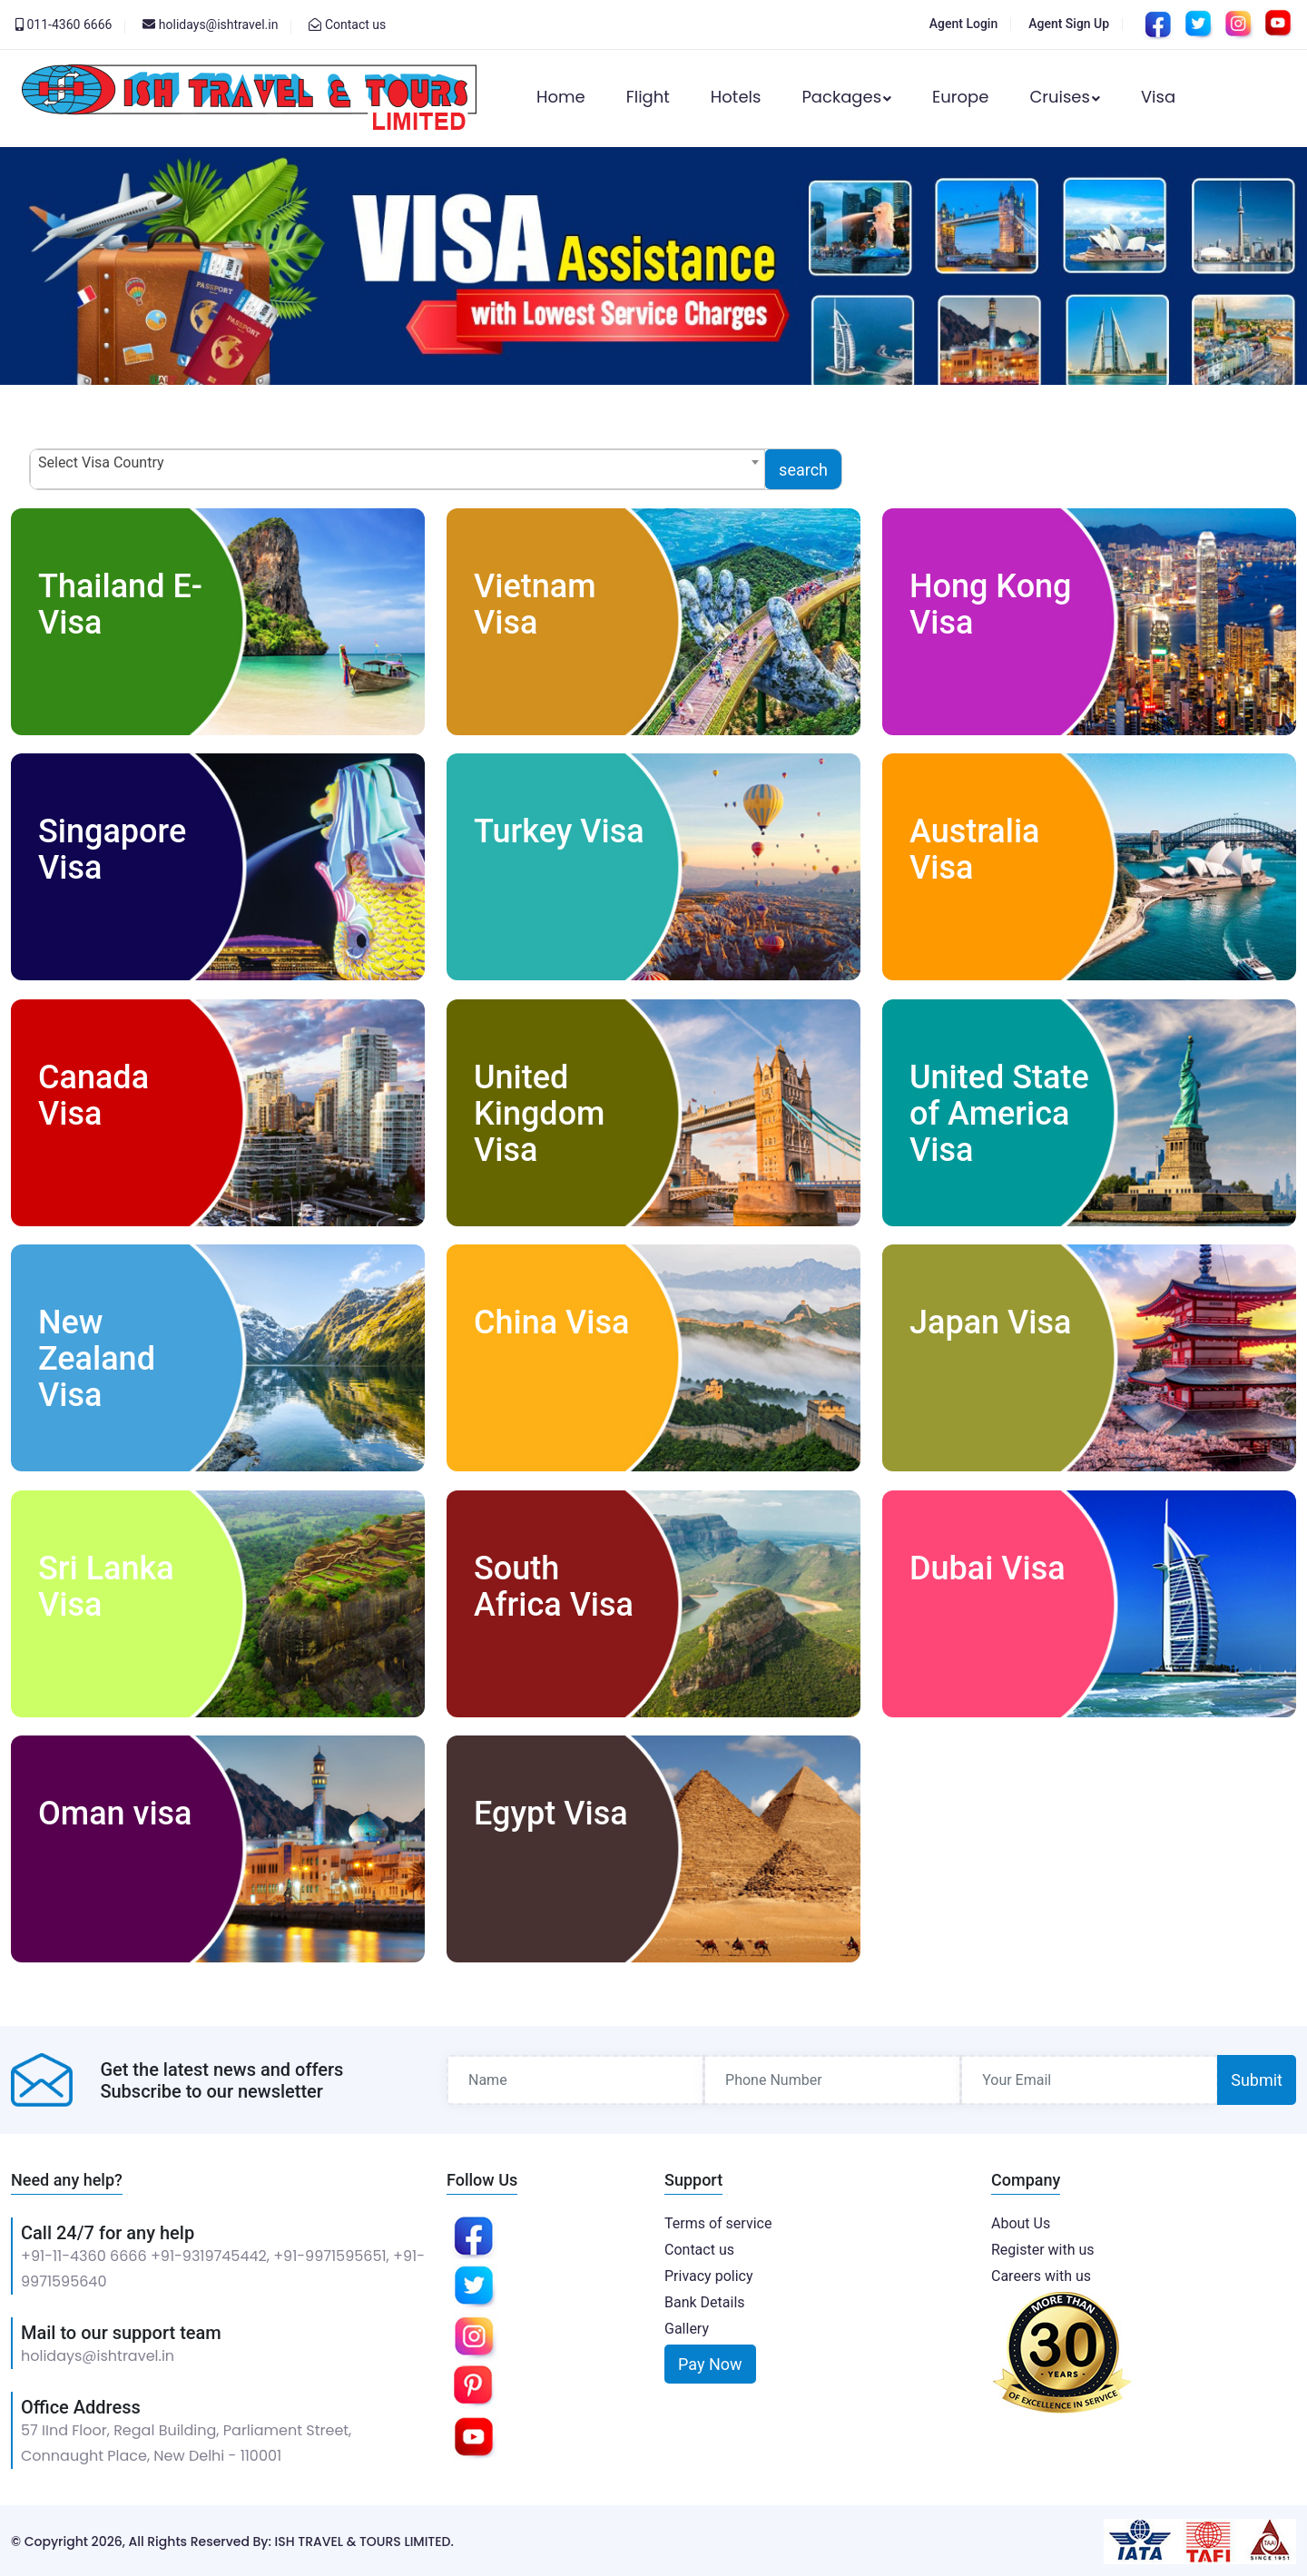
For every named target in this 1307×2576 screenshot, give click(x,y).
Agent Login (963, 23)
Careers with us (1041, 2274)
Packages (846, 96)
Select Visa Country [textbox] (101, 462)
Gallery (686, 2326)
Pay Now (710, 2362)
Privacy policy (708, 2274)
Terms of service (717, 2221)
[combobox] (397, 469)
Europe (960, 96)
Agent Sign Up (1068, 23)
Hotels (736, 96)
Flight (648, 96)
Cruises (1064, 96)
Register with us (1043, 2247)
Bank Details (704, 2300)
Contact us (355, 24)
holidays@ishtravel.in (97, 2354)
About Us (1020, 2221)
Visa (1158, 96)
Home (560, 96)
